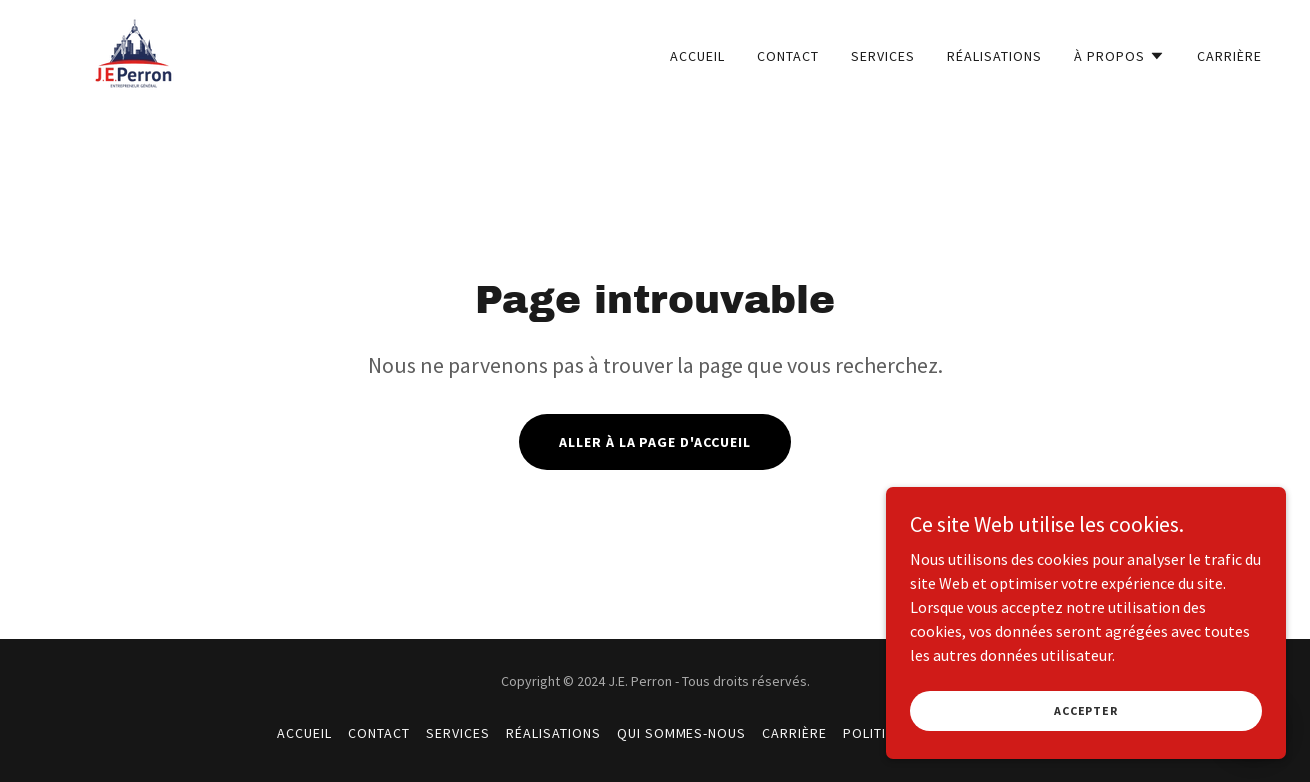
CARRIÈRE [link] (1229, 56)
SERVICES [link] (883, 56)
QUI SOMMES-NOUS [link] (682, 733)
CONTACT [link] (788, 56)
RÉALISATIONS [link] (994, 56)
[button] (1119, 56)
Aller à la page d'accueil (655, 442)
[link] (133, 51)
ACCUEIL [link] (697, 56)
